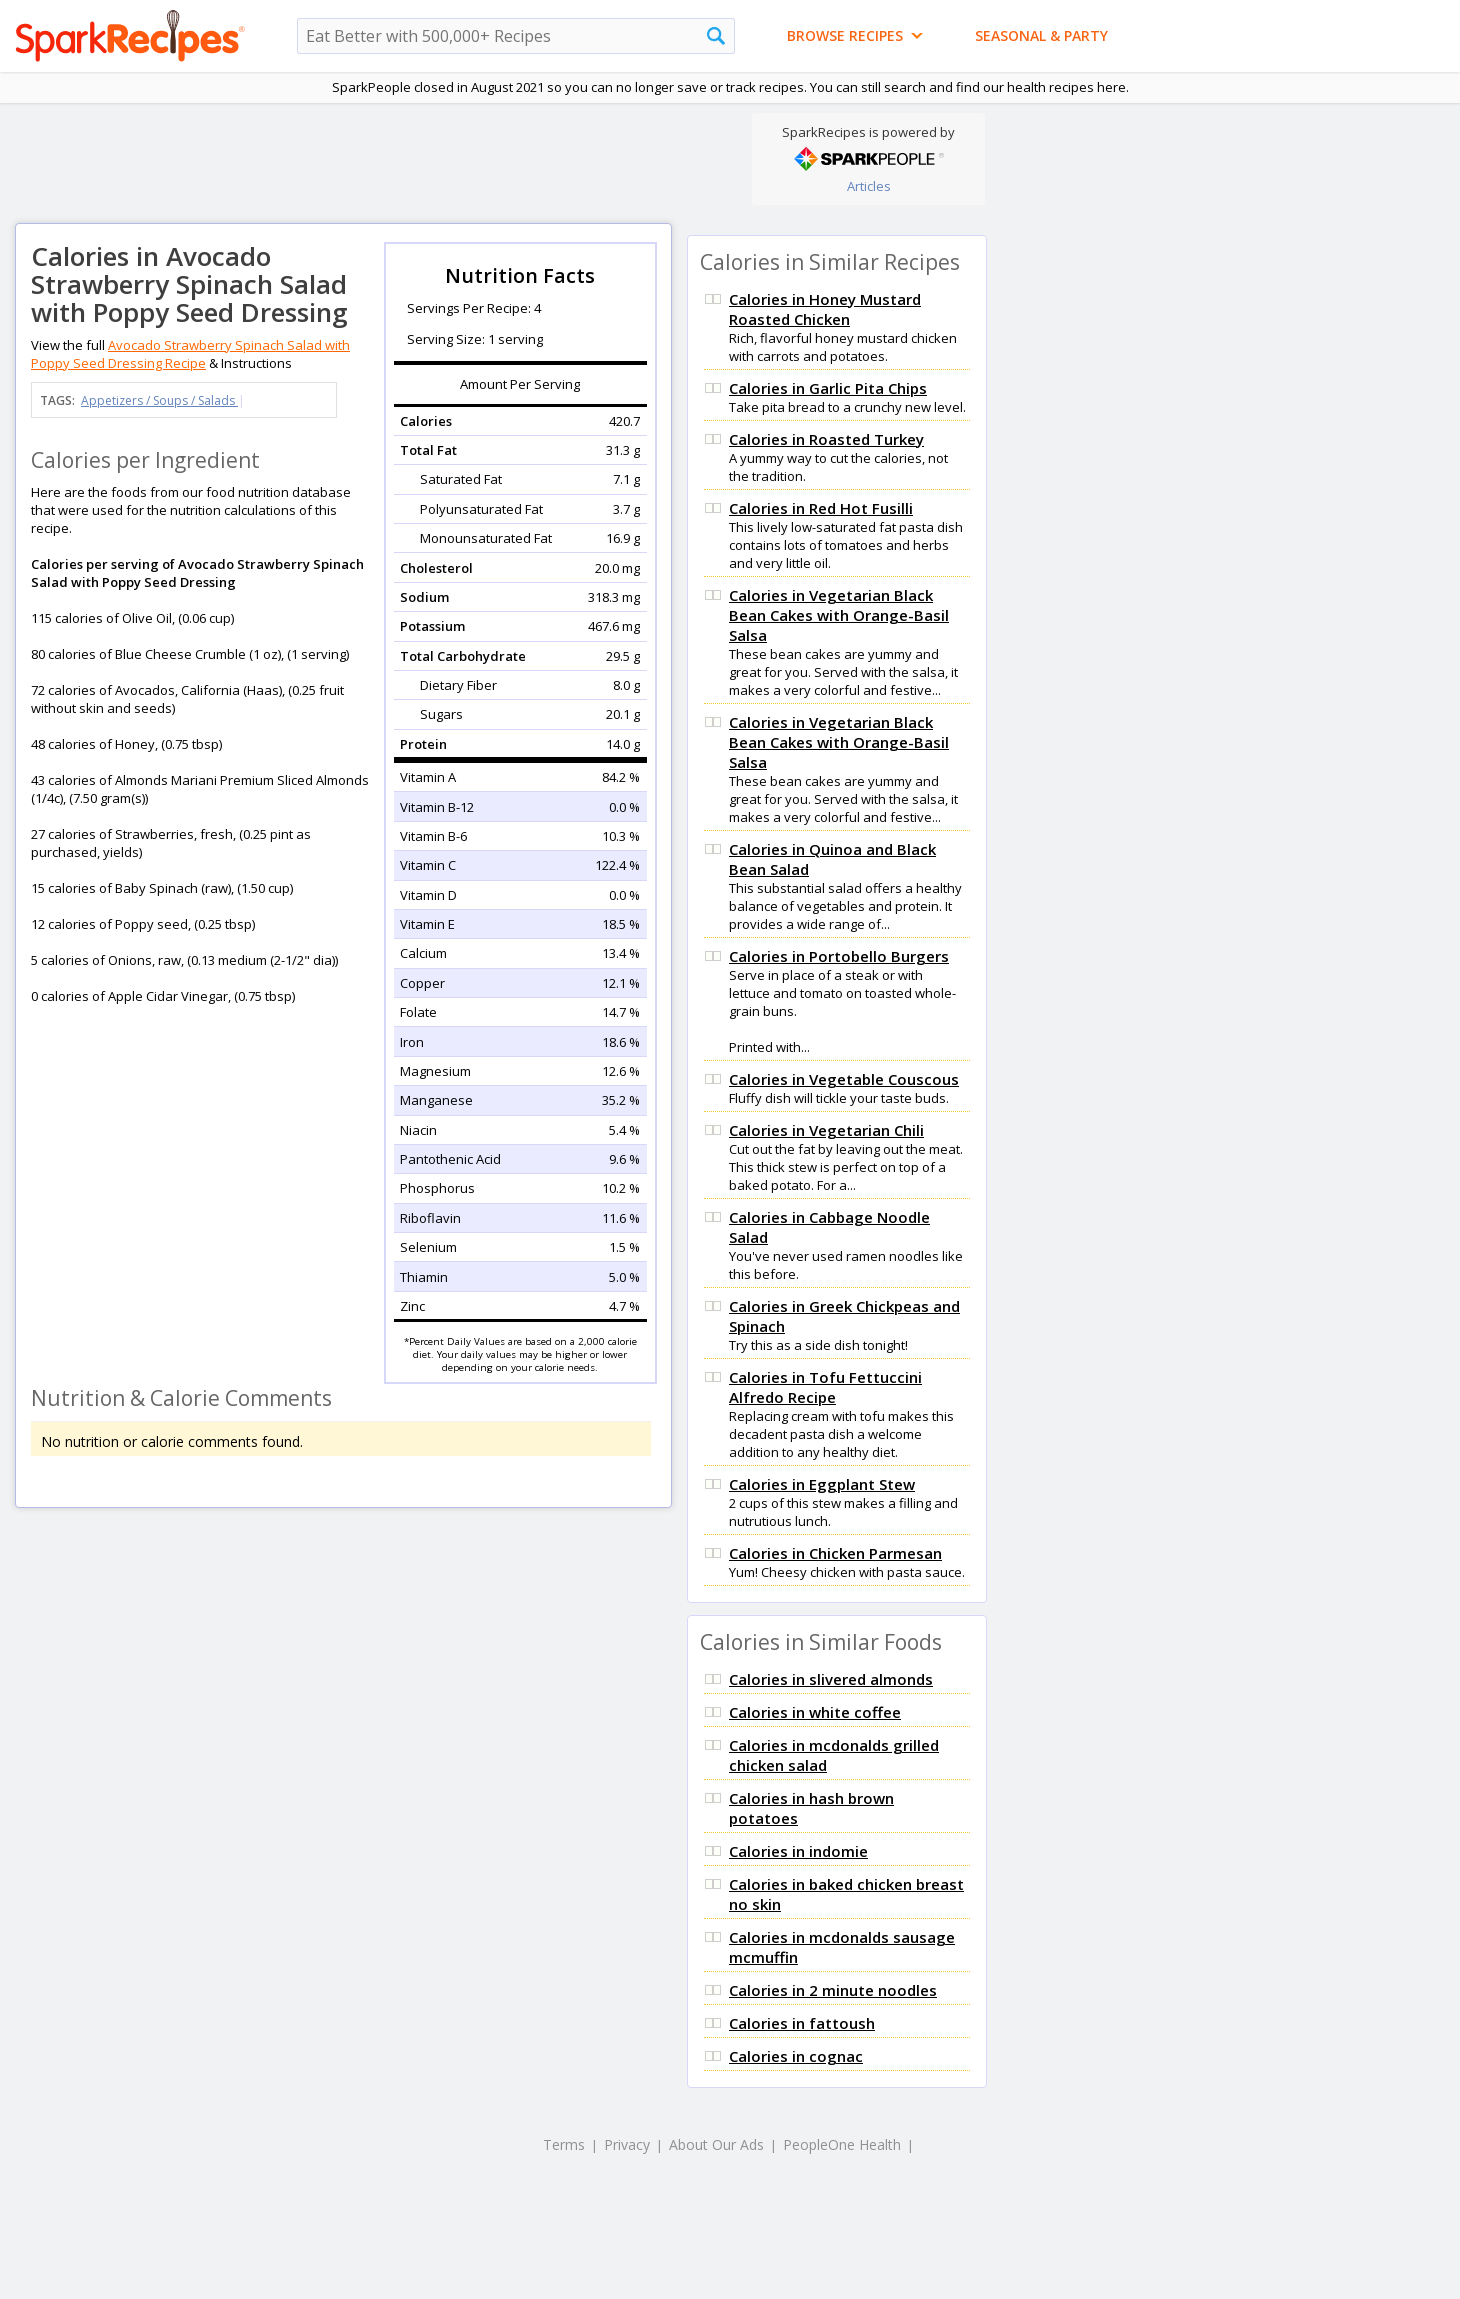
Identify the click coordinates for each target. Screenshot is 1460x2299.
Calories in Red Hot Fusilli (821, 508)
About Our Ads (716, 2144)
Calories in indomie (798, 1851)
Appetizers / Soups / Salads (159, 400)
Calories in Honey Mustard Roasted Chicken (825, 309)
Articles (869, 186)
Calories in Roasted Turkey (826, 439)
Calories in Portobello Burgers (839, 956)
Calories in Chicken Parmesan (835, 1553)
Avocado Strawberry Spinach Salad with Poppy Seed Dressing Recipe (190, 354)
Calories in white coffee (815, 1712)
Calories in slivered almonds (831, 1679)
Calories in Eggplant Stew (822, 1484)
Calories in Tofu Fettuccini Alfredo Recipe (825, 1387)
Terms (564, 2144)
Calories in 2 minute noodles (833, 1990)
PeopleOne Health (842, 2144)
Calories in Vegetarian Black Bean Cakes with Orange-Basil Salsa (839, 615)
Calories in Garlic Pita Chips (828, 388)
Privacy (627, 2144)
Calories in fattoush (802, 2023)
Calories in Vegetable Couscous (844, 1079)
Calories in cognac (796, 2056)
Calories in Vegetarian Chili (826, 1130)
